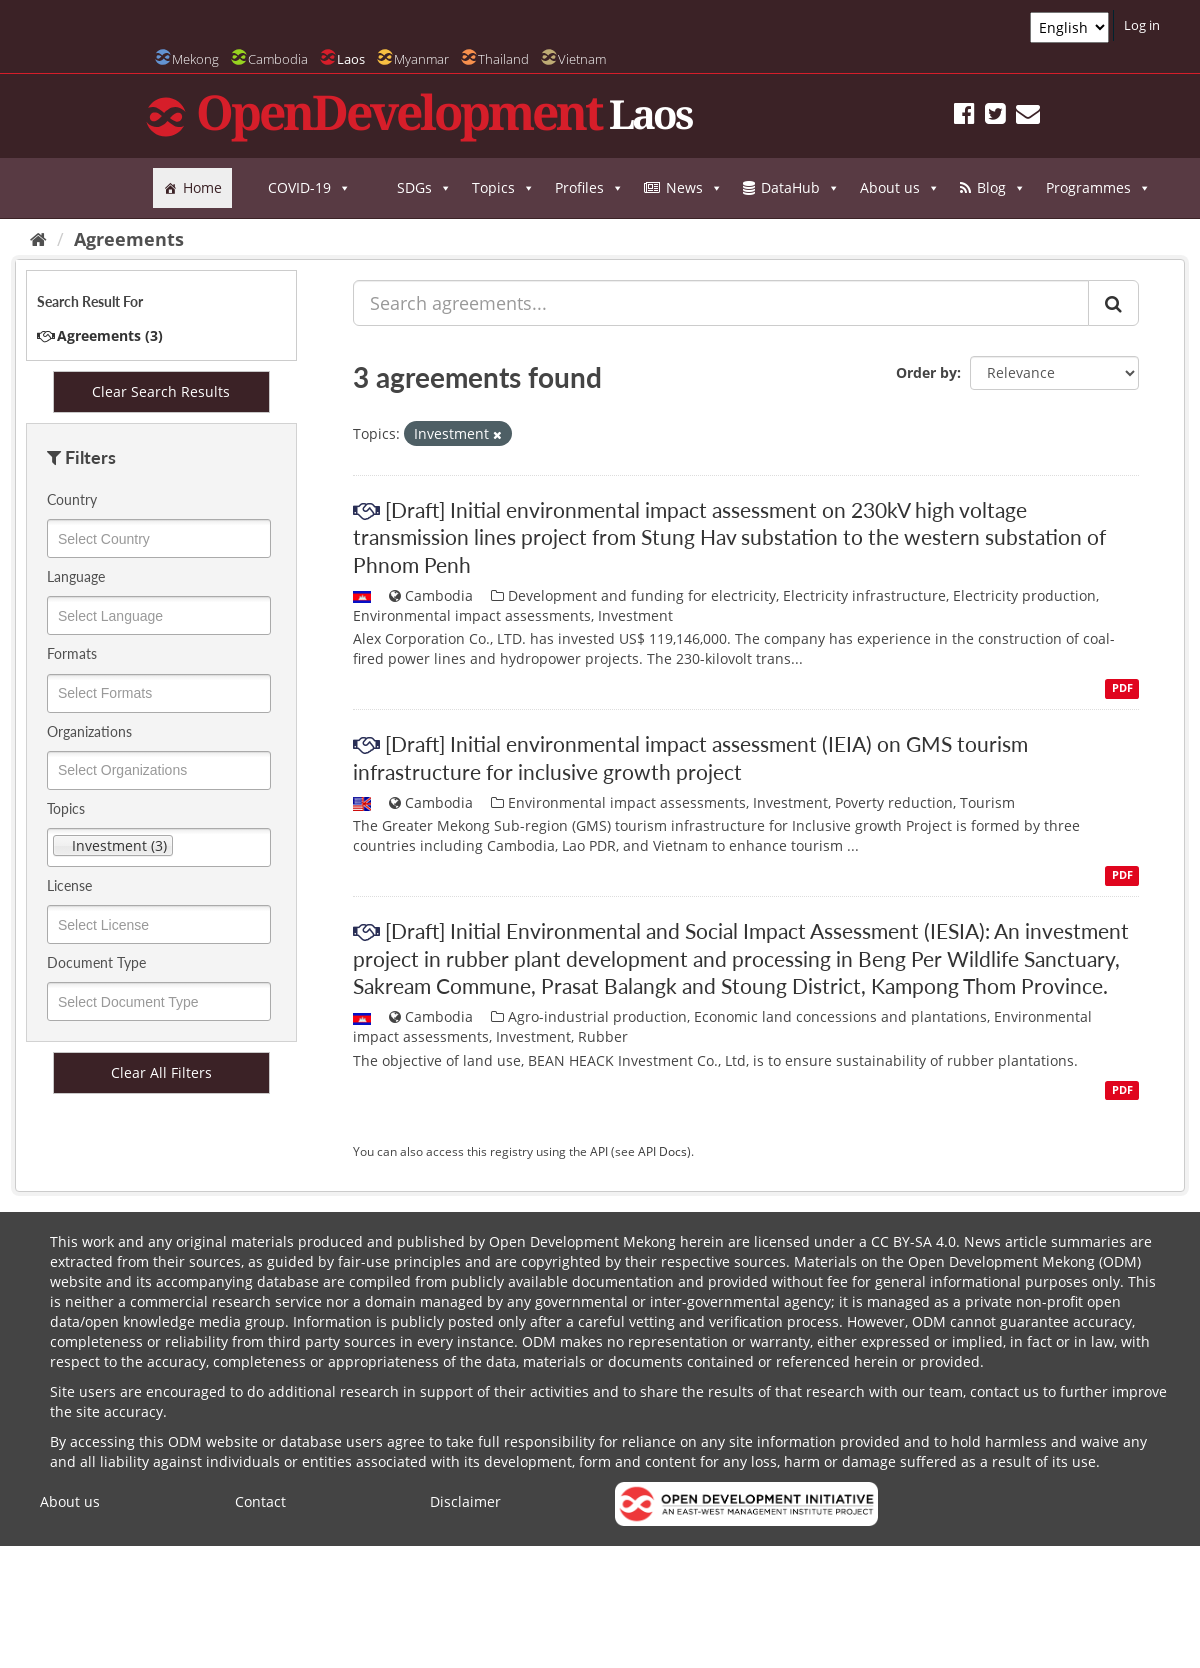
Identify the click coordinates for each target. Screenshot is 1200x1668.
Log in (1142, 25)
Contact (260, 1501)
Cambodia (278, 59)
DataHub (800, 188)
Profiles (589, 188)
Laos (351, 59)
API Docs (662, 1151)
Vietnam (582, 59)
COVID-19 (309, 188)
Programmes (1098, 188)
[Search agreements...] (721, 303)
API (599, 1151)
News (694, 188)
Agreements (129, 239)
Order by (926, 372)
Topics (503, 188)
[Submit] (1113, 303)
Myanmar (421, 59)
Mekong (195, 59)
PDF (1122, 688)
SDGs (424, 188)
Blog (1001, 188)
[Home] (38, 239)
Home (202, 187)
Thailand (503, 59)
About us (900, 188)
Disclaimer (465, 1501)
